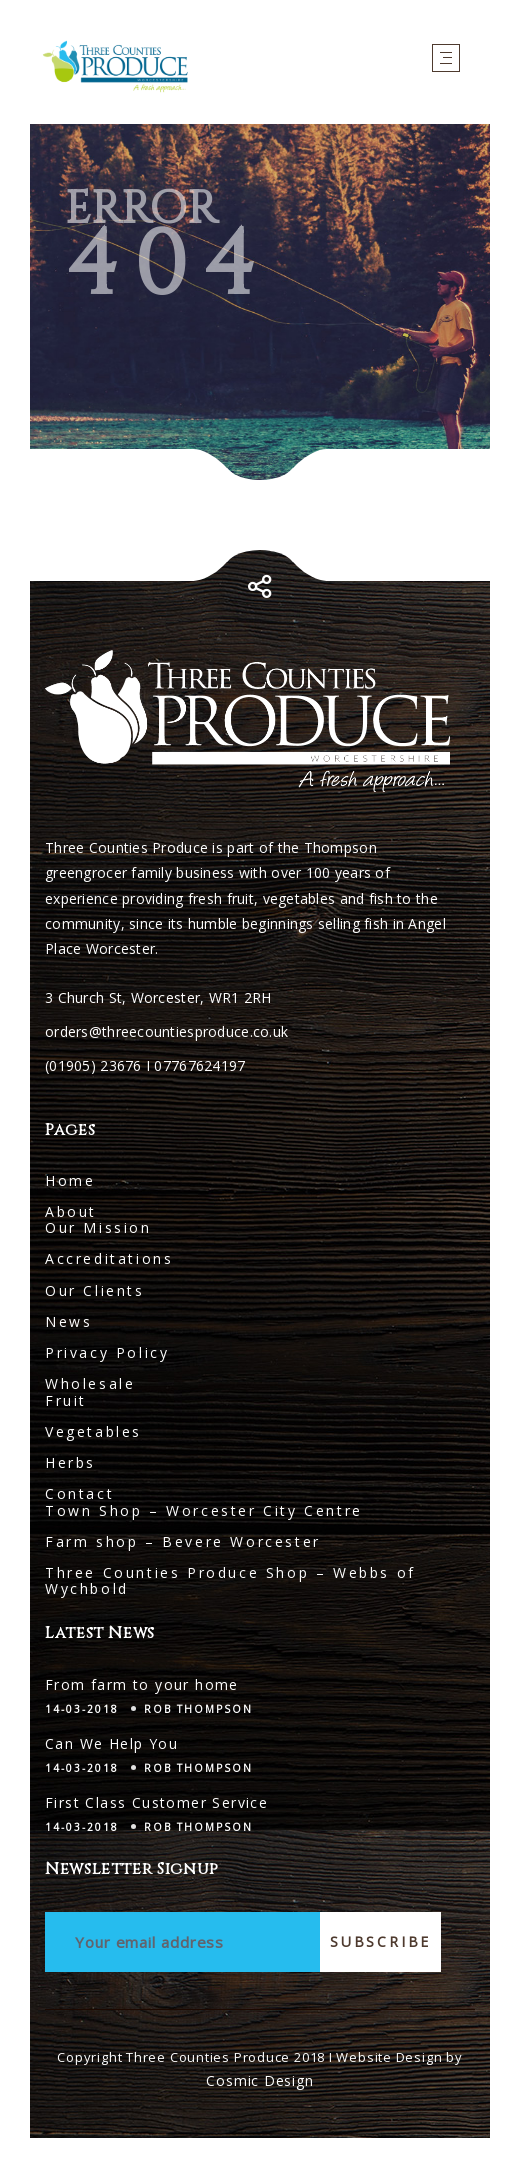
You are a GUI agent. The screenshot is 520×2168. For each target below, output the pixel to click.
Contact (79, 1493)
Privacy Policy (107, 1352)
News (68, 1321)
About (71, 1211)
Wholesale (90, 1383)
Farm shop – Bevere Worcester (183, 1541)
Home (70, 1180)
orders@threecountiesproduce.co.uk (166, 1031)
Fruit (66, 1400)
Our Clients (95, 1290)
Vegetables (93, 1431)
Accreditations (109, 1258)
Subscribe (380, 1941)
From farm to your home (142, 1684)
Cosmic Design (259, 2080)
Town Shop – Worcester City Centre (204, 1510)
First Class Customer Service (156, 1802)
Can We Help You (111, 1743)
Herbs (70, 1462)
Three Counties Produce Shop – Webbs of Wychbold (230, 1580)
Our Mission (98, 1227)
